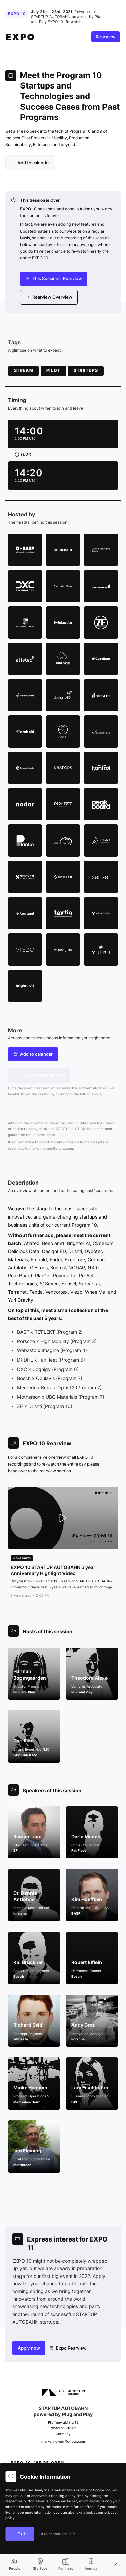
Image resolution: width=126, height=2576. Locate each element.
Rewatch (74, 21)
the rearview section (52, 1470)
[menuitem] (30, 162)
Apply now (29, 2348)
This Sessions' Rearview (54, 278)
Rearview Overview (49, 297)
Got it (20, 2533)
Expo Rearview (68, 2348)
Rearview (106, 36)
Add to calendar (30, 162)
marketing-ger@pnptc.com (51, 1148)
